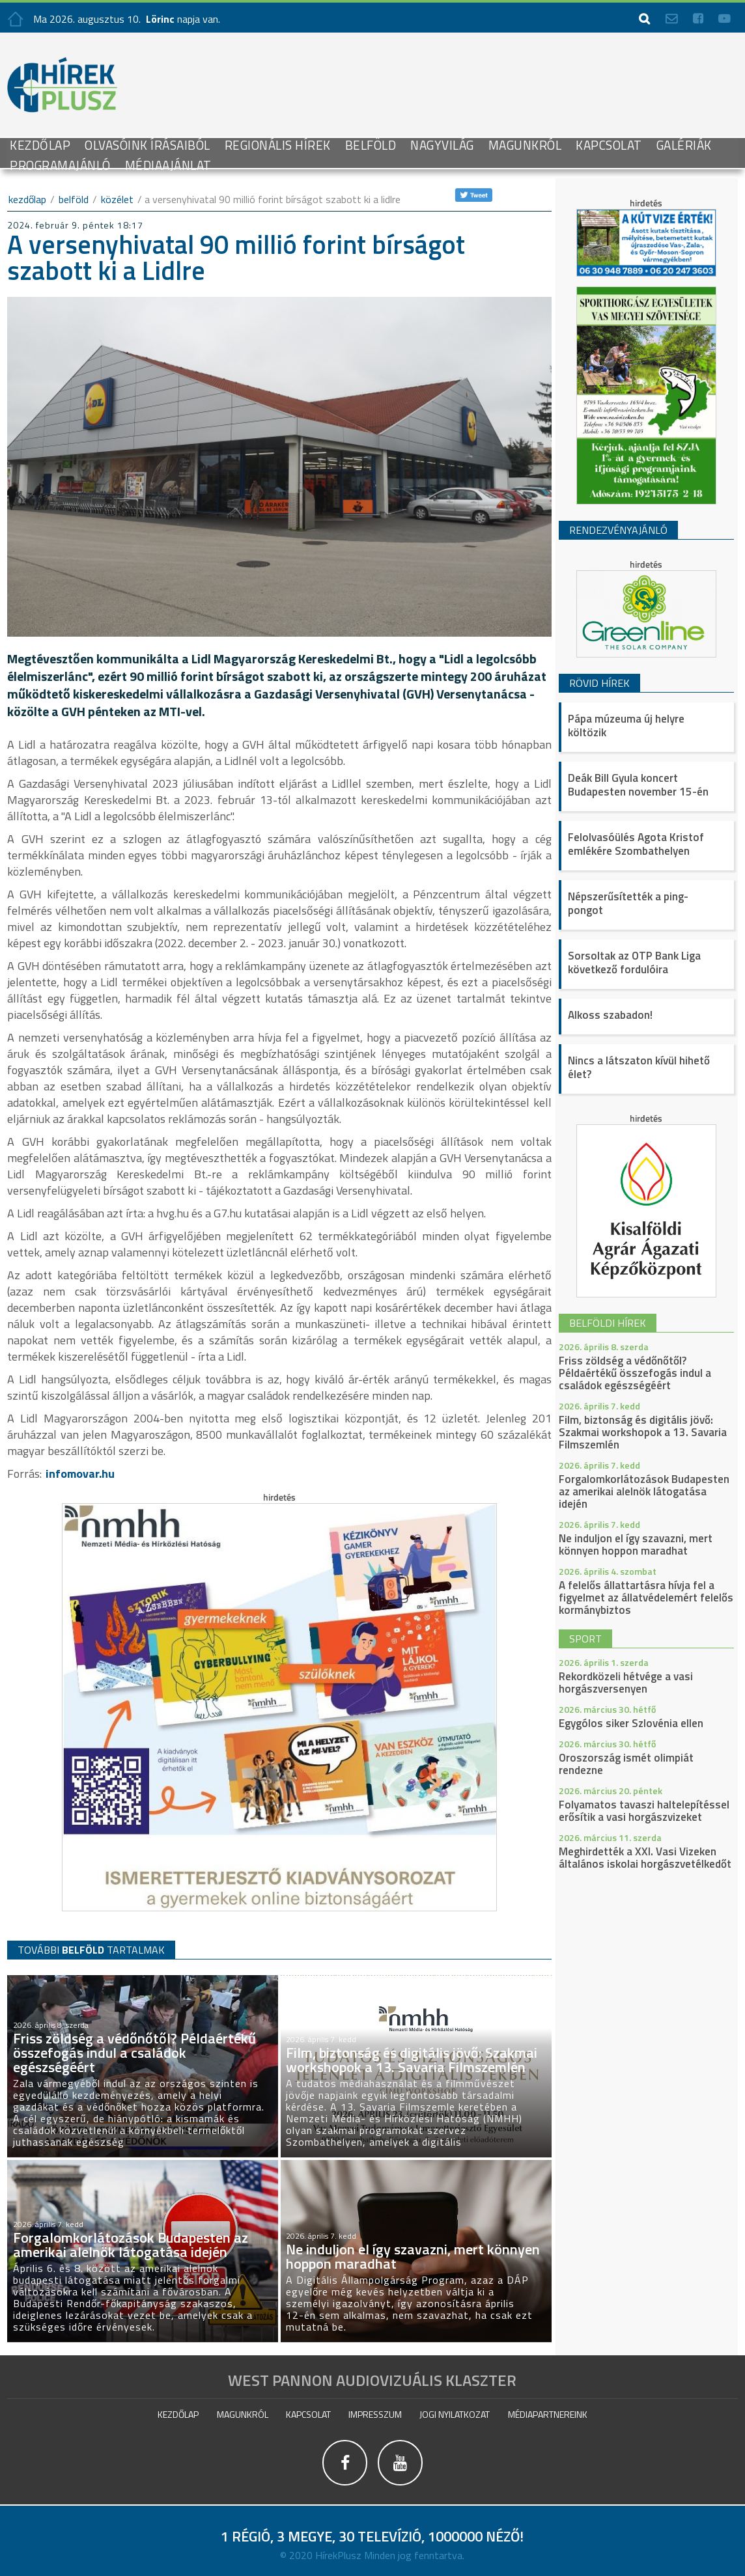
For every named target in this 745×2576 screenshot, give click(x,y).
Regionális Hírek (278, 144)
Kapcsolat (609, 144)
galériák (684, 144)
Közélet (117, 199)
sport (585, 1638)
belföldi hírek (607, 1323)
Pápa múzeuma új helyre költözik (626, 725)
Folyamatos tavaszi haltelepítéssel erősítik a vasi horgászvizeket (644, 1810)
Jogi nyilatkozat (454, 2413)
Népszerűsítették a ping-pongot (628, 903)
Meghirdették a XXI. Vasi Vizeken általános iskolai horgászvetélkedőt (645, 1857)
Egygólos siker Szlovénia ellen (631, 1723)
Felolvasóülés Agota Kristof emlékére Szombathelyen (636, 844)
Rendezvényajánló (618, 530)
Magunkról (525, 144)
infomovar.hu (80, 1473)
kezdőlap (27, 199)
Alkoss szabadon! (610, 1014)
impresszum (375, 2413)
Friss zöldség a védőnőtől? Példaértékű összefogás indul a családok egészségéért (635, 1373)
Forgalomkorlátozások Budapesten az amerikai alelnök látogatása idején (644, 1491)
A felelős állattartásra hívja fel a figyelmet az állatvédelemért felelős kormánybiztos (646, 1597)
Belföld (371, 144)
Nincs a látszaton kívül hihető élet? (639, 1067)
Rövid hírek (599, 683)
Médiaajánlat (168, 165)
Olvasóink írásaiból (147, 144)
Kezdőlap (40, 144)
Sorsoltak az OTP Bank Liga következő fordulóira (634, 962)
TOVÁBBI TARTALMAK (91, 1949)
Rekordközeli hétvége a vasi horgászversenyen (626, 1682)
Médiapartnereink (547, 2413)
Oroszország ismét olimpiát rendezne (626, 1764)
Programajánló (60, 165)
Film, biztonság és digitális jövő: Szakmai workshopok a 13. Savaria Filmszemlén (643, 1432)
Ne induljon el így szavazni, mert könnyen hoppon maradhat (635, 1544)
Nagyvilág (442, 144)
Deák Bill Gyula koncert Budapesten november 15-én (638, 784)
